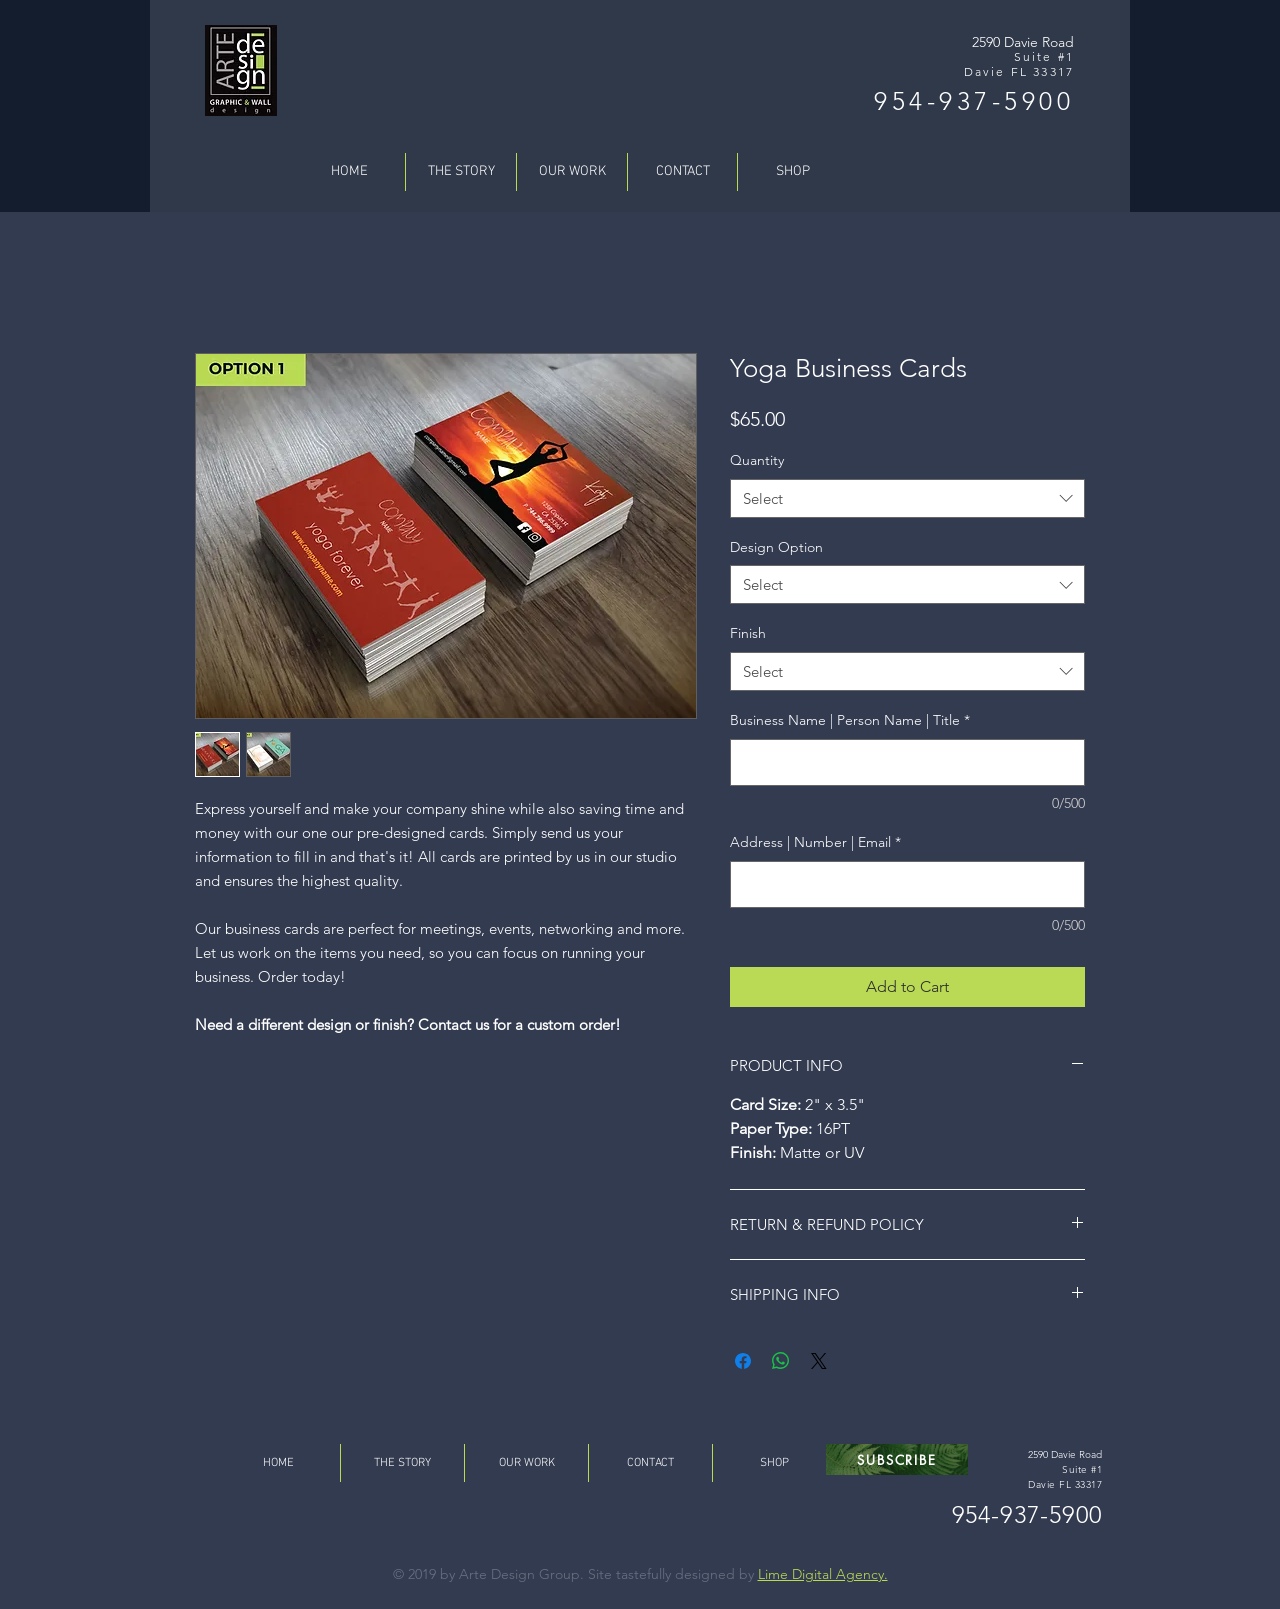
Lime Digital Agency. (823, 1574)
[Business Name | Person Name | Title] (907, 762)
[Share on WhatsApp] (781, 1361)
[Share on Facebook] (743, 1361)
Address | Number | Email (815, 842)
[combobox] (907, 498)
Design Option (776, 547)
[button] (897, 1459)
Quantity (757, 460)
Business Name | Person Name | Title (850, 720)
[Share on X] (819, 1361)
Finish (748, 633)
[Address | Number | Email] (907, 884)
